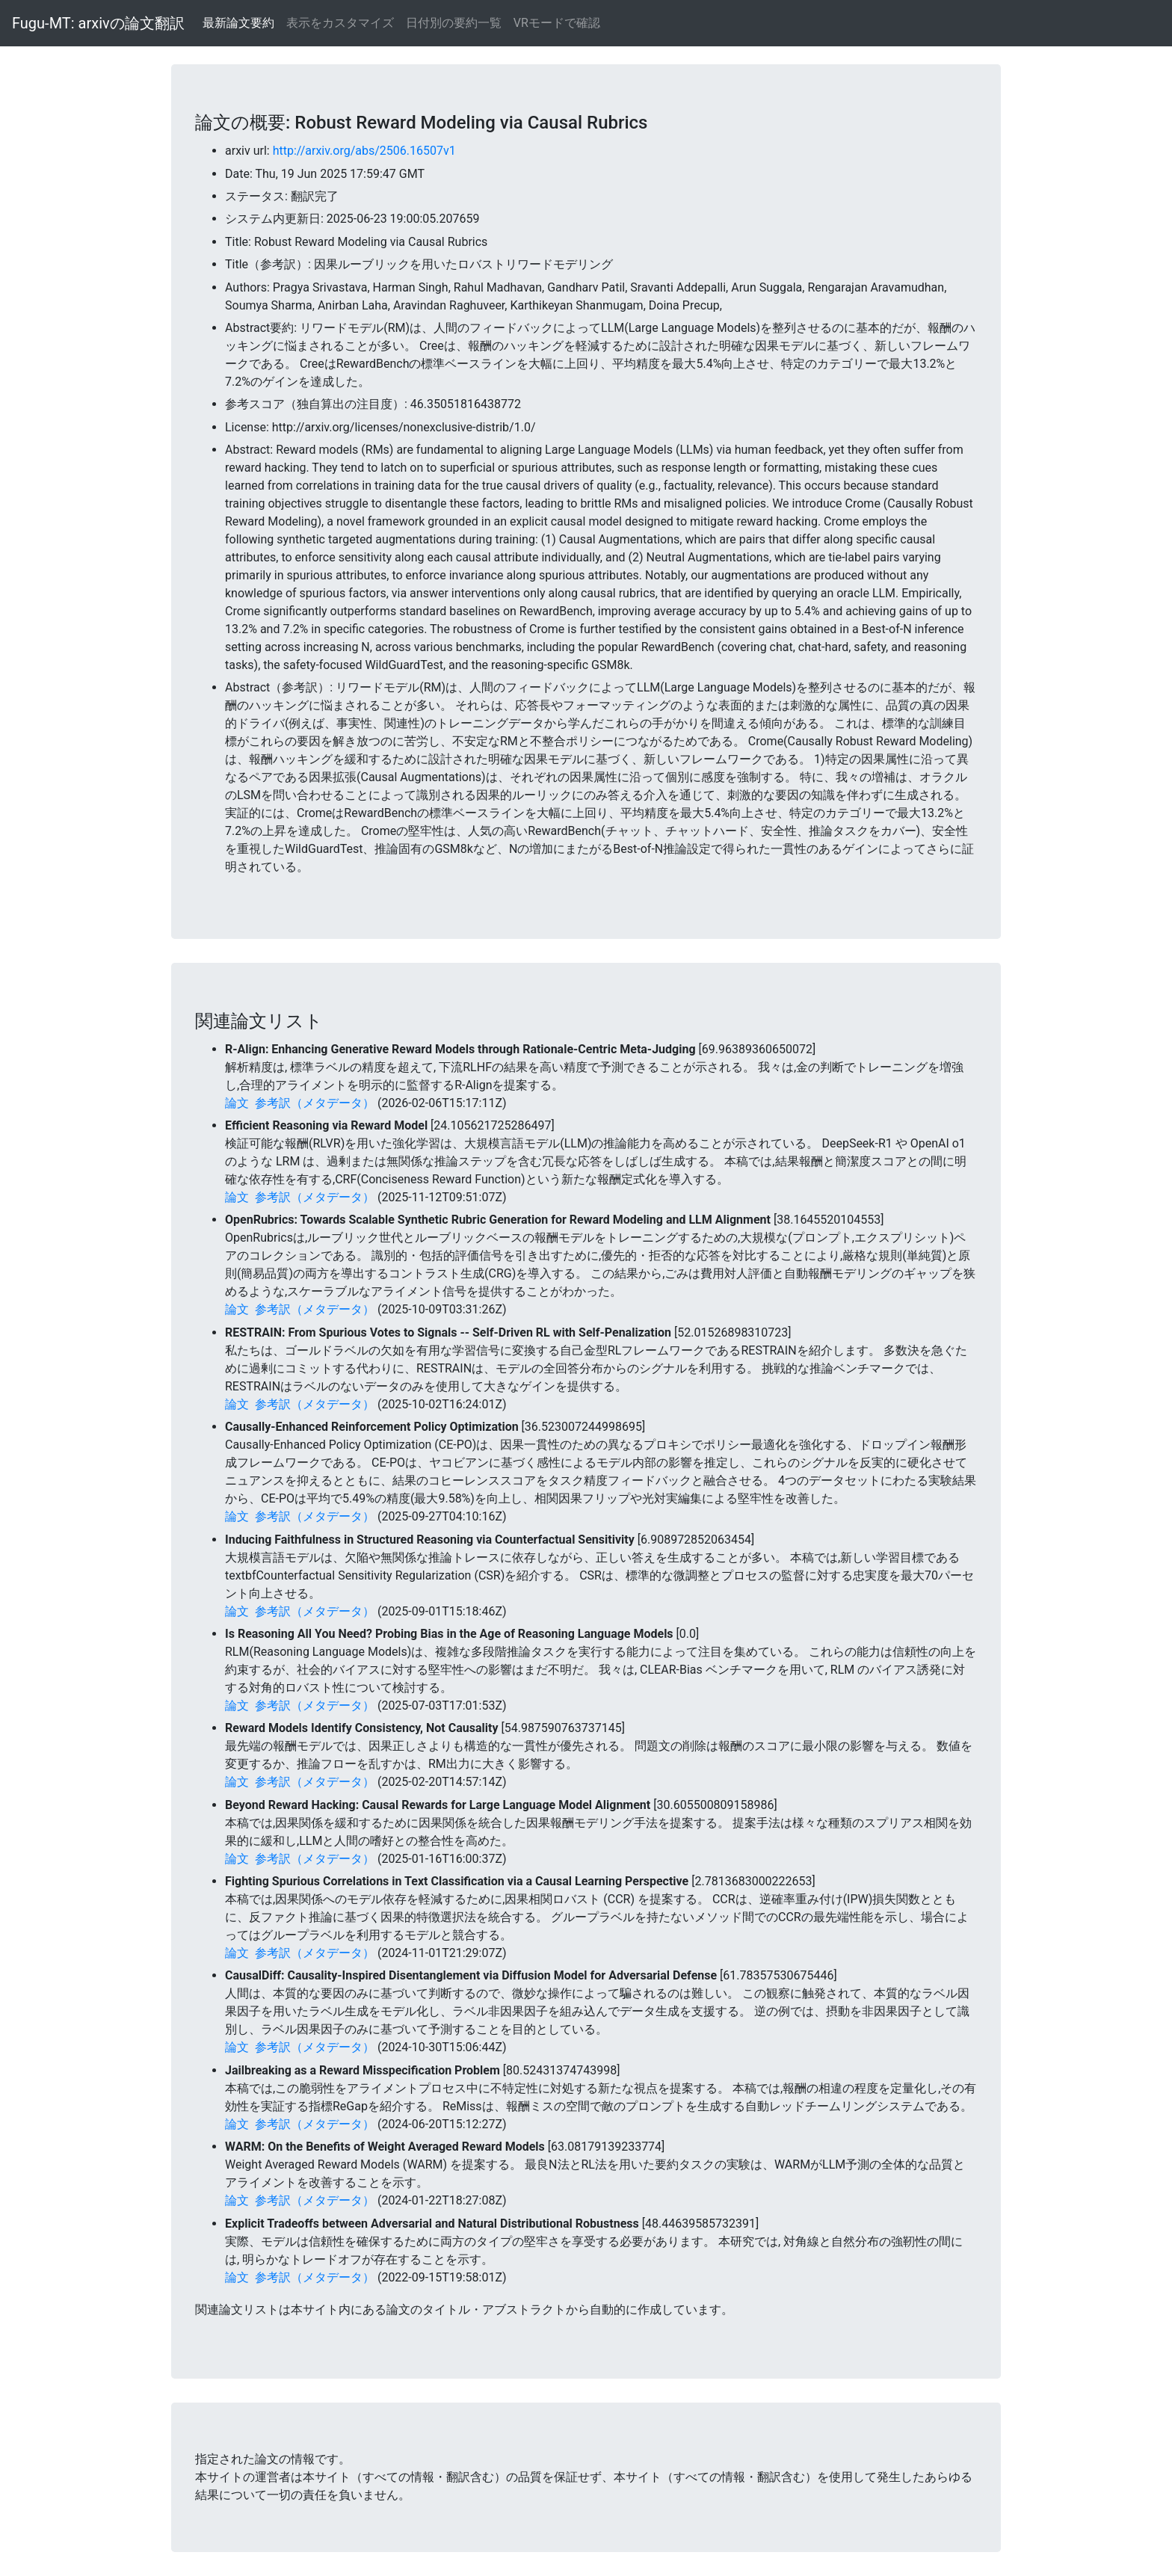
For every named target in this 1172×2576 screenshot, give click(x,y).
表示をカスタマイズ (340, 23)
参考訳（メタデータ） (314, 1103)
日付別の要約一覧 (454, 23)
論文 (237, 1103)
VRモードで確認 (556, 23)
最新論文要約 (238, 23)
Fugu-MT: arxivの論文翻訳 (98, 23)
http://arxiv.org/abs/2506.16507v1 (364, 151)
